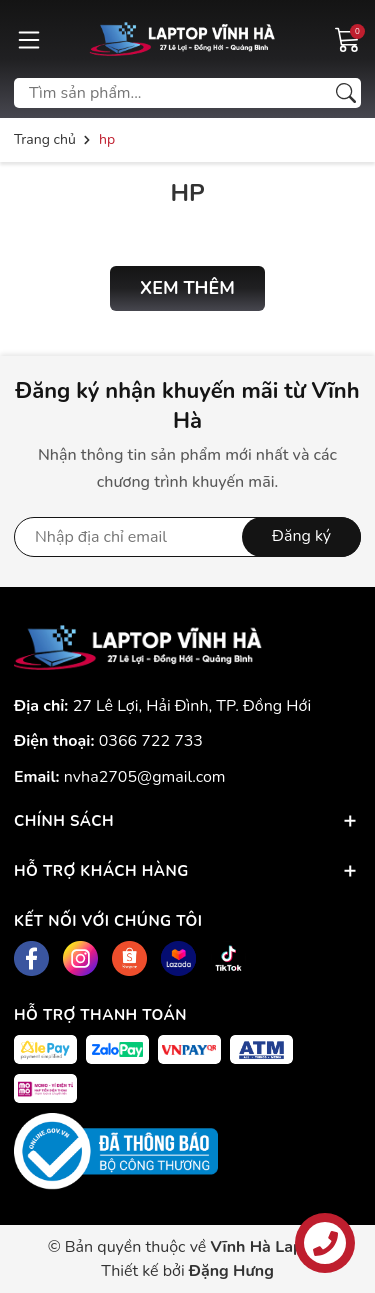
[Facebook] (31, 958)
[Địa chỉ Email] (187, 537)
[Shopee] (129, 958)
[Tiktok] (228, 958)
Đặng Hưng (231, 1271)
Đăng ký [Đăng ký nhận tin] (301, 536)
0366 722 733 (151, 741)
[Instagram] (80, 958)
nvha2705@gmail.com (145, 777)
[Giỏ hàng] (348, 38)
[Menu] (29, 39)
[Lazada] (178, 958)
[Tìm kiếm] (346, 93)
